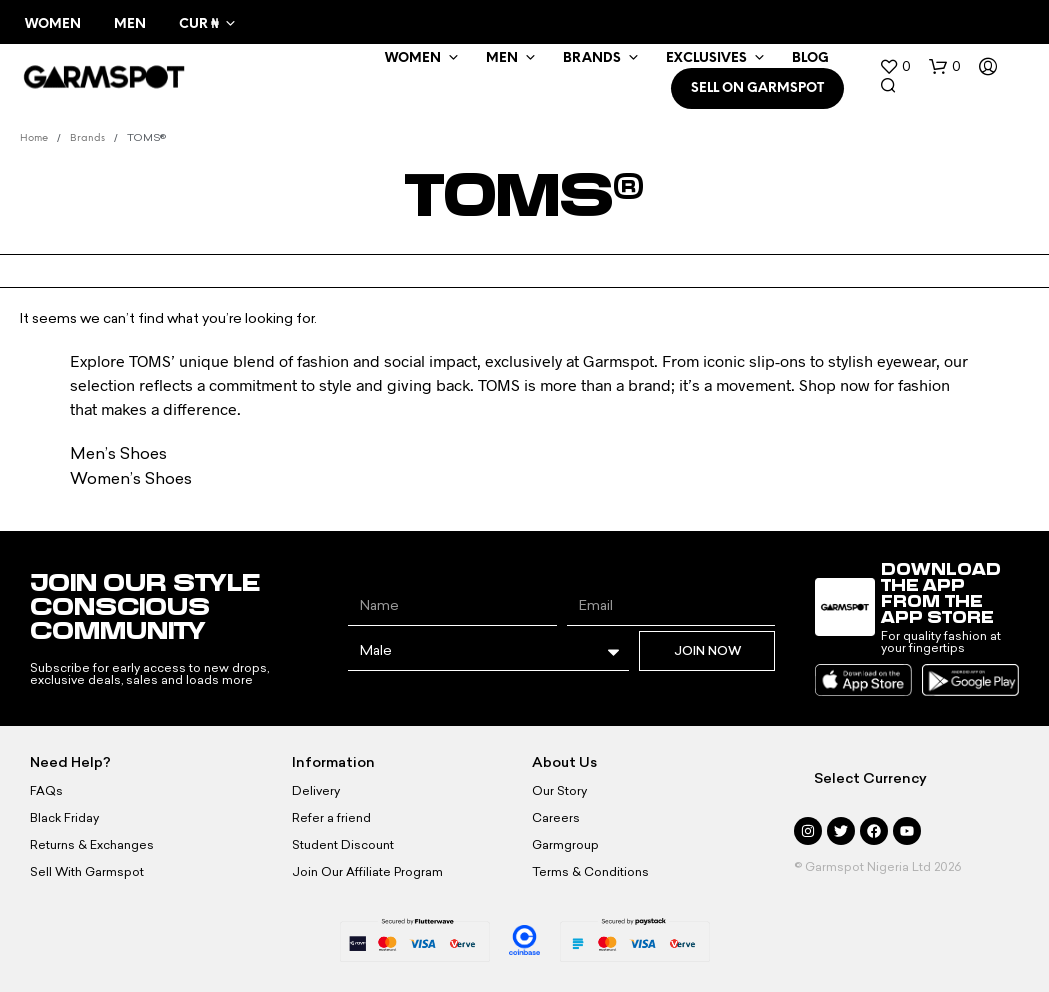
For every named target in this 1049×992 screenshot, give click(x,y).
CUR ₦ (198, 24)
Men (130, 24)
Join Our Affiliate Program (367, 872)
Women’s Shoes (131, 478)
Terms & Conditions (590, 872)
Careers (556, 818)
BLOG (810, 58)
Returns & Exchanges (92, 845)
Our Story (559, 791)
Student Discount (343, 845)
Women (53, 24)
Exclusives (706, 58)
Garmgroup (565, 845)
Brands (592, 58)
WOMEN (413, 58)
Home (34, 138)
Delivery (316, 791)
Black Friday (64, 818)
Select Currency (870, 778)
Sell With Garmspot (87, 872)
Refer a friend (331, 818)
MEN (502, 58)
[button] (895, 67)
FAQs (46, 791)
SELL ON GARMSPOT (757, 88)
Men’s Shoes (118, 453)
